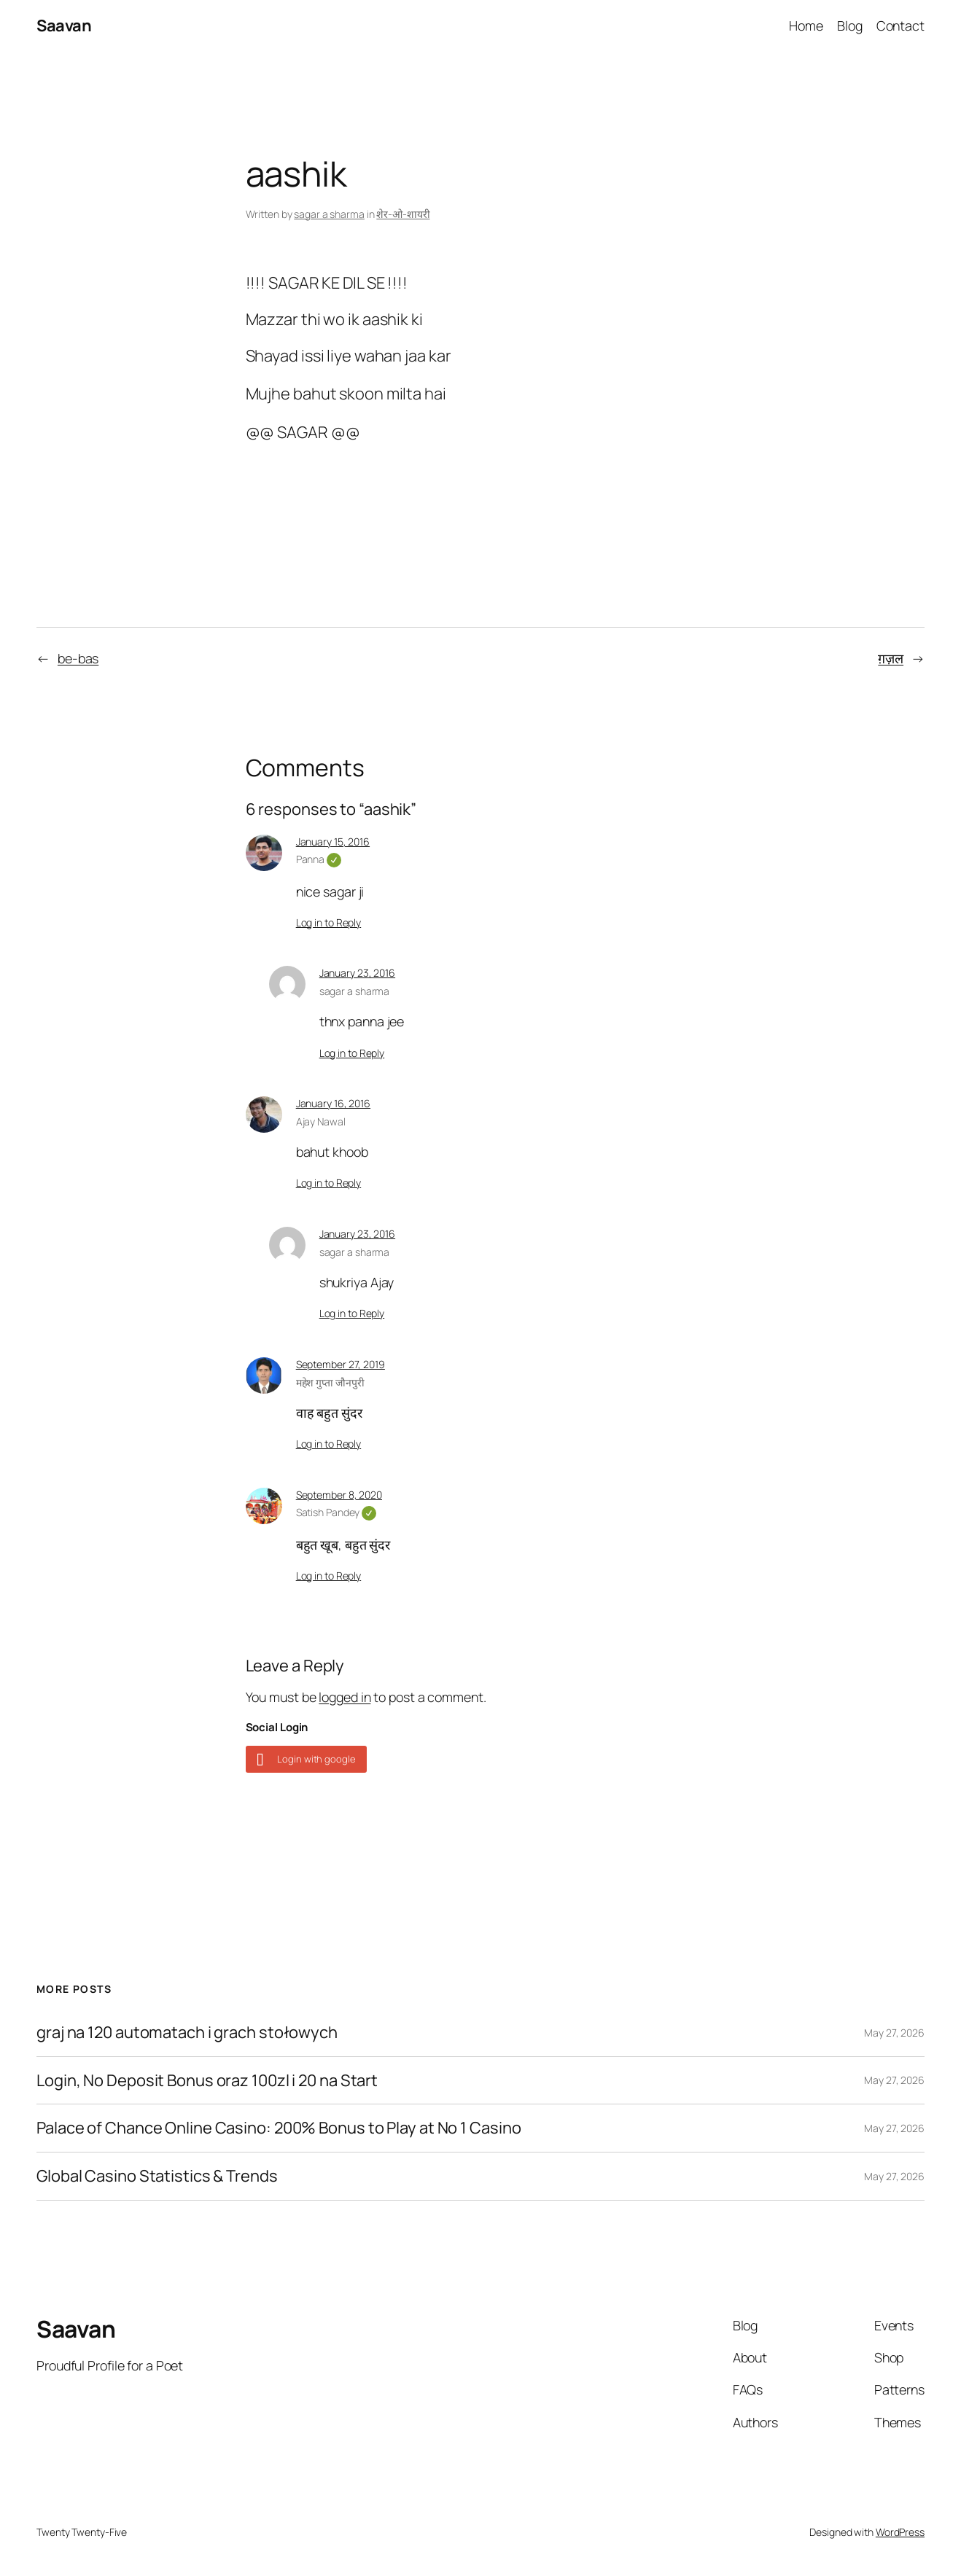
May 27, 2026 (894, 2033)
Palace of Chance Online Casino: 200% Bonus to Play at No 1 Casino (278, 2128)
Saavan (63, 25)
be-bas (78, 658)
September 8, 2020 (339, 1495)
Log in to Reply (329, 922)
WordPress (900, 2532)
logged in (344, 1697)
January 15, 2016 (333, 841)
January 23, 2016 (357, 973)
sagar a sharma (329, 214)
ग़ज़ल (890, 658)
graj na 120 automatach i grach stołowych (187, 2032)
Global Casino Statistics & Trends (157, 2176)
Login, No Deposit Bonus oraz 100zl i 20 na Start (207, 2081)
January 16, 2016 (333, 1103)
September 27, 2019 (340, 1364)
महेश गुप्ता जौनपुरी (330, 1382)
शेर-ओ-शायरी (402, 214)
